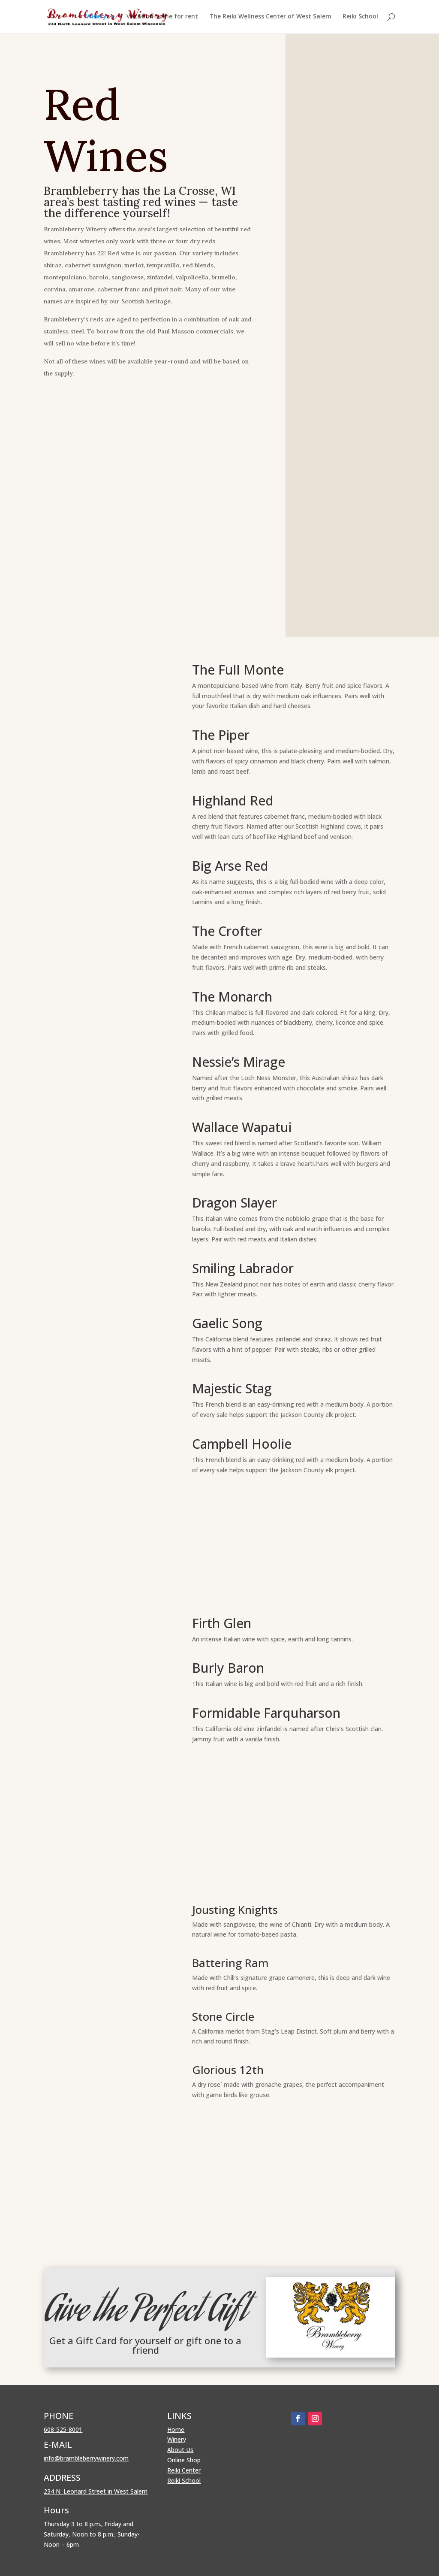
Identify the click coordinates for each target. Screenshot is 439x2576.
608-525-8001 (63, 2429)
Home (175, 2429)
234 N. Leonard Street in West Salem (95, 2491)
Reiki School (360, 17)
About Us (180, 2450)
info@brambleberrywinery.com (86, 2458)
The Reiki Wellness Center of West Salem (270, 17)
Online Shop (184, 2460)
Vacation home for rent (162, 17)
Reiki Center (184, 2470)
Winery (96, 17)
